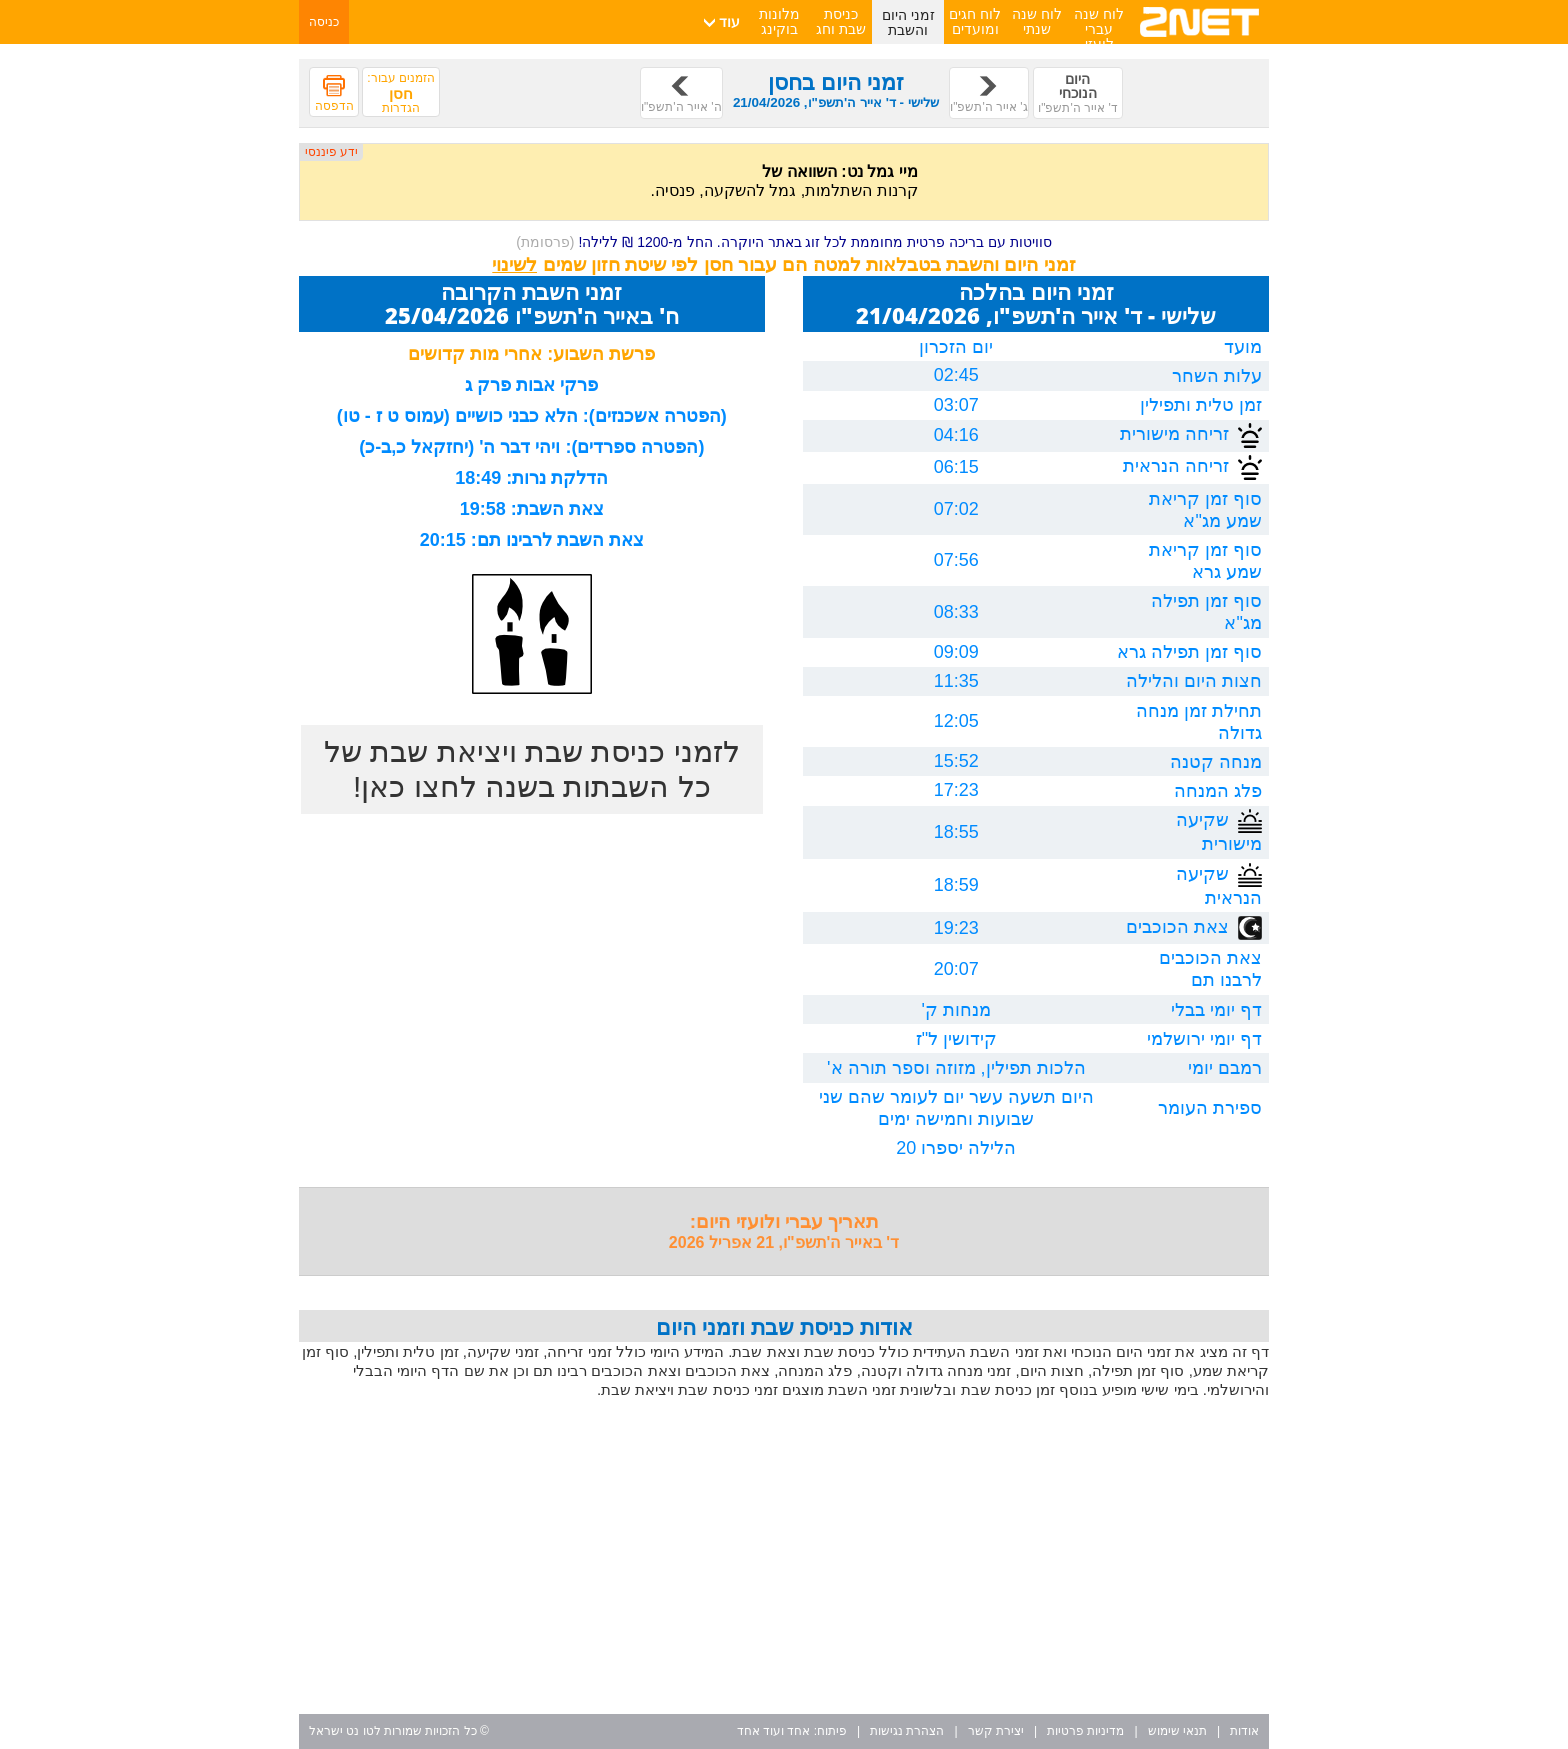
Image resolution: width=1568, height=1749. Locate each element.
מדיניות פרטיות (1085, 1731)
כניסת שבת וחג (841, 21)
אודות (1244, 1731)
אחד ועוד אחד (774, 1731)
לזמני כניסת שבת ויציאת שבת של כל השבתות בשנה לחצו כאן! (532, 769)
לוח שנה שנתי (1037, 21)
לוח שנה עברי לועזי (1099, 29)
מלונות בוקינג (779, 21)
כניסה (324, 22)
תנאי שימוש (1177, 1731)
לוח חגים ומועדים (975, 21)
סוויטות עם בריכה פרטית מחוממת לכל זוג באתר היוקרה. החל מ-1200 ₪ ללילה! (784, 242)
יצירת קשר (996, 1731)
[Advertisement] (784, 1559)
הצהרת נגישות (907, 1731)
